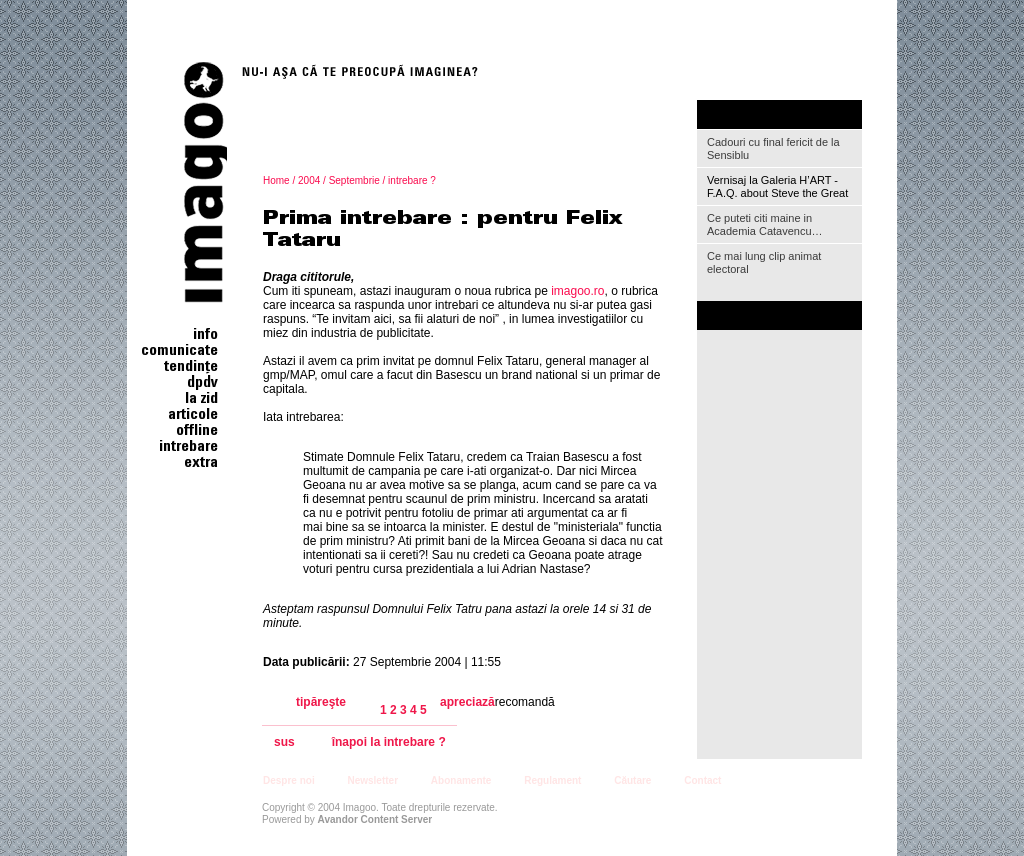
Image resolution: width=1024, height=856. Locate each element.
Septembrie (354, 180)
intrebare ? (412, 180)
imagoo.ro (577, 291)
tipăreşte (321, 702)
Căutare (632, 780)
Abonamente (461, 780)
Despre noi (289, 780)
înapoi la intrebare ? (389, 742)
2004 (309, 180)
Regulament (552, 780)
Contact (702, 780)
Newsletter (372, 780)
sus (284, 742)
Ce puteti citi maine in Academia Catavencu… (765, 224)
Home (276, 180)
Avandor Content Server (375, 819)
